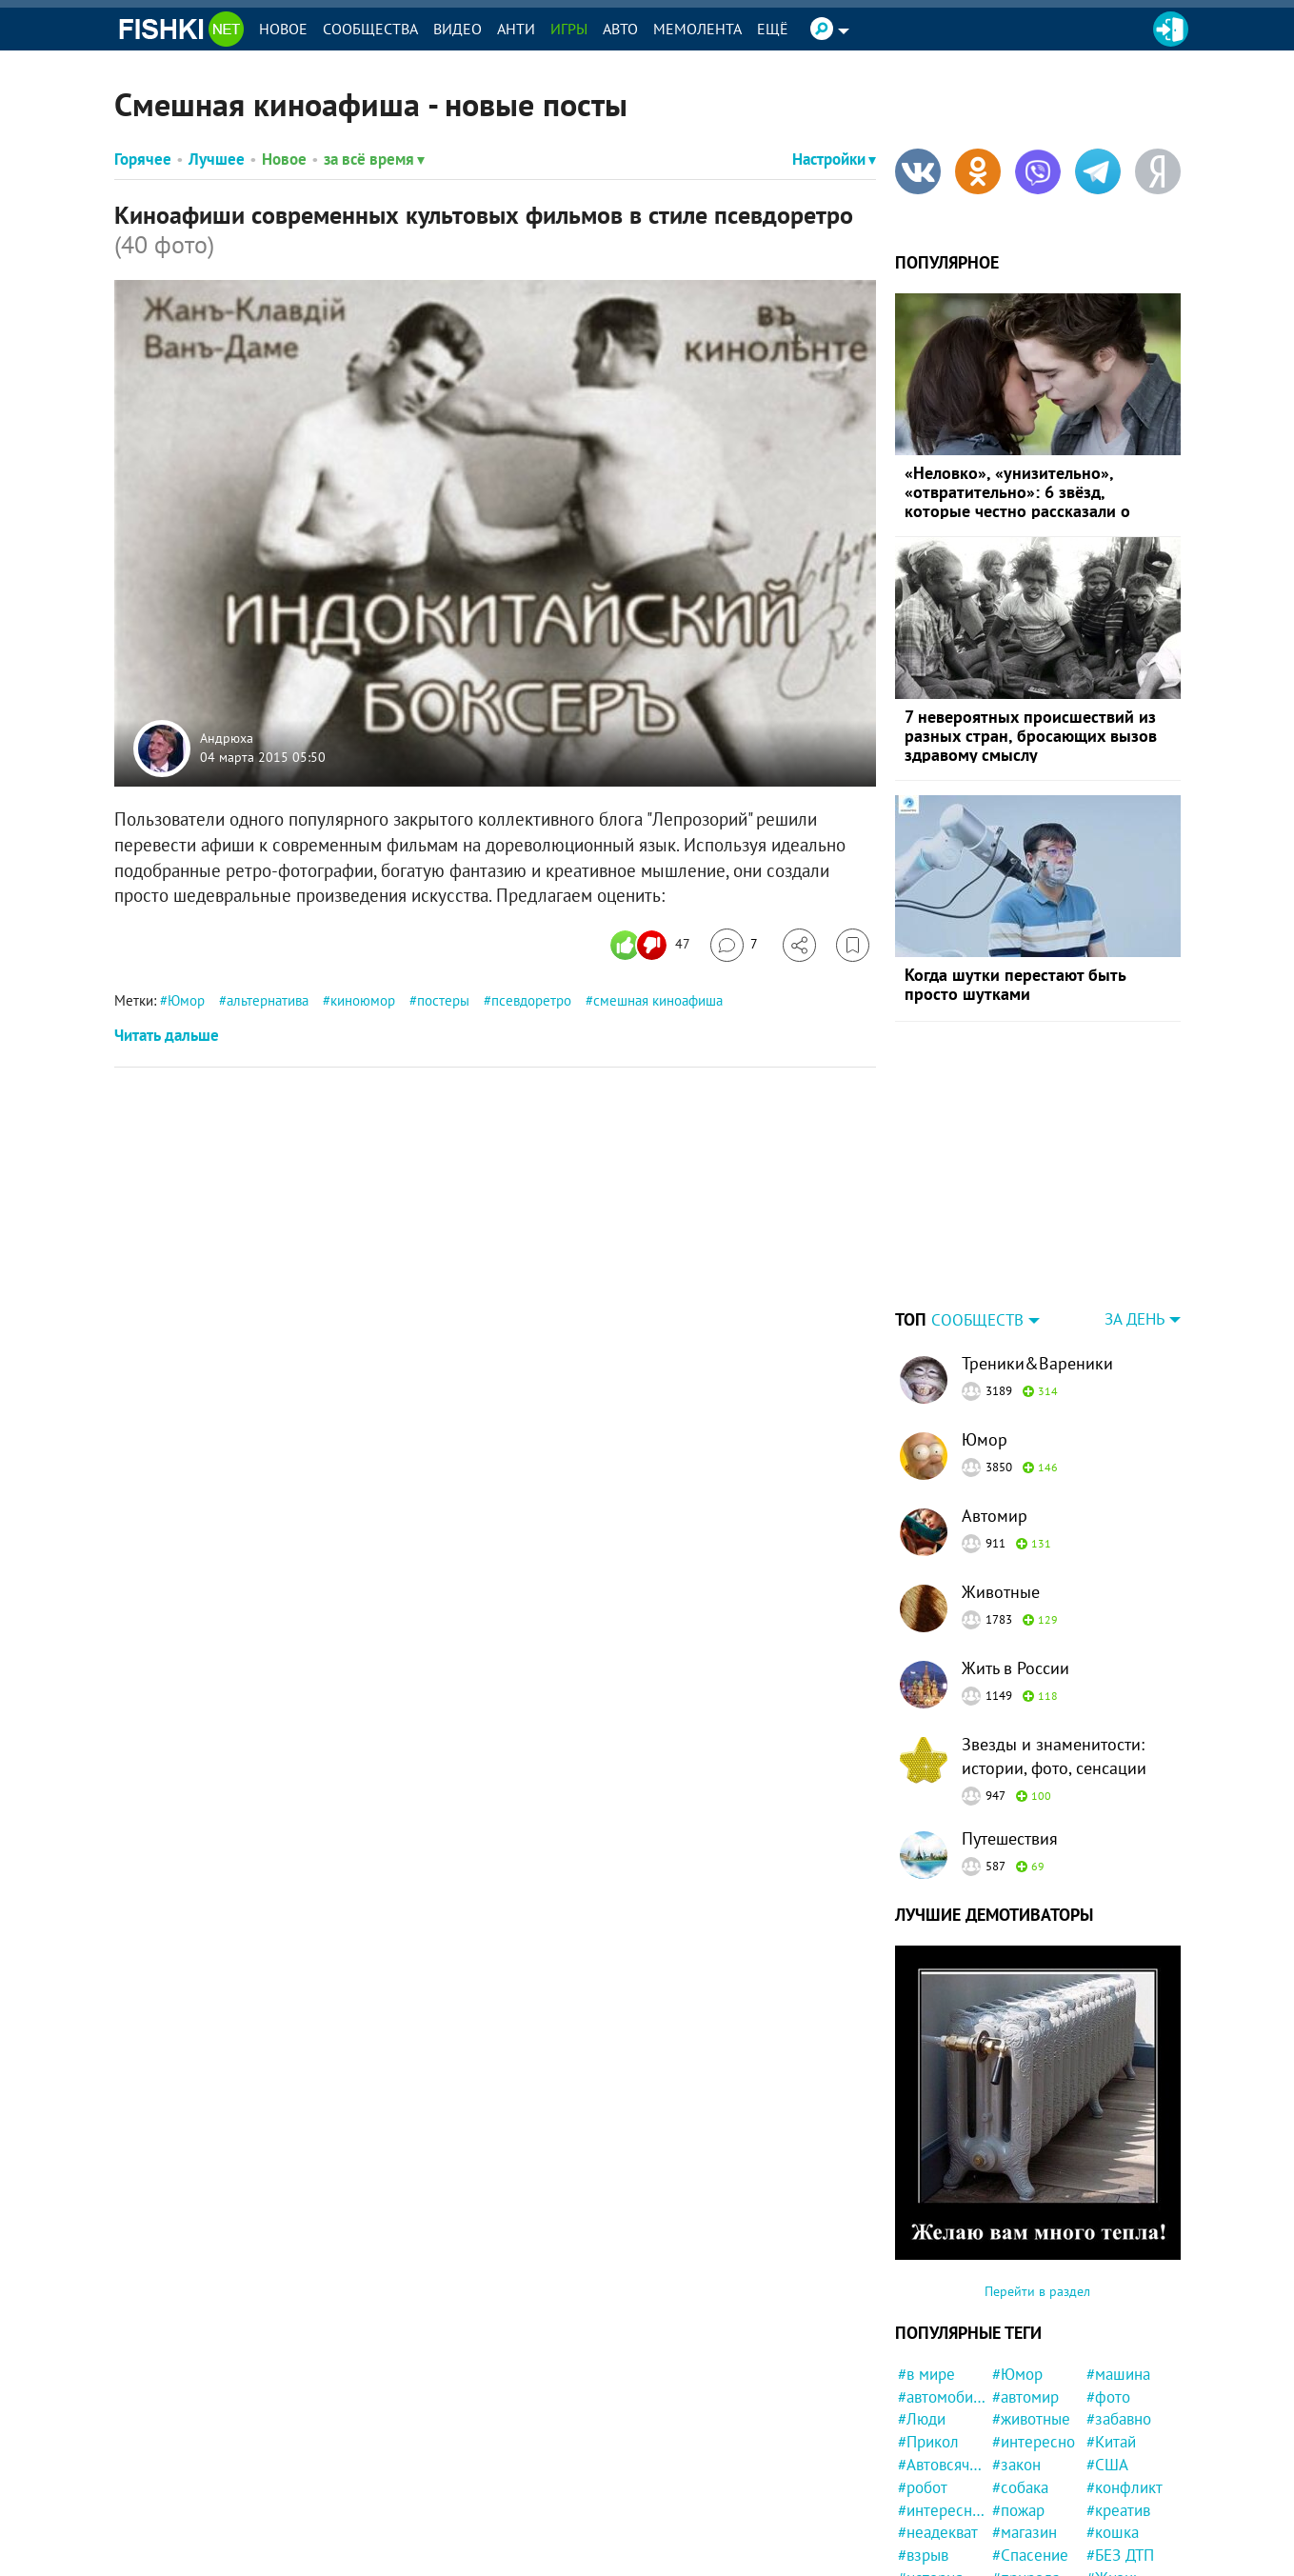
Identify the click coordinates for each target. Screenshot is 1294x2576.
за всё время (374, 159)
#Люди (922, 2418)
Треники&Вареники (1037, 1363)
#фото (1108, 2396)
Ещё (772, 28)
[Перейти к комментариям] (734, 945)
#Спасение (1030, 2555)
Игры (568, 28)
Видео (457, 28)
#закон (1016, 2464)
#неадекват (938, 2532)
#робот (922, 2487)
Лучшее (217, 159)
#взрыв (923, 2555)
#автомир (1025, 2396)
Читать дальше (166, 1035)
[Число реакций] (652, 945)
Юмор (186, 1000)
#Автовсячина (942, 2464)
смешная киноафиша (658, 1000)
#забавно (1118, 2418)
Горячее (142, 159)
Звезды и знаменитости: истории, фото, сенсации (1054, 1756)
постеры (443, 1000)
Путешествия (1010, 1838)
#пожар (1018, 2510)
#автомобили (942, 2396)
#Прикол (928, 2441)
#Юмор (1017, 2374)
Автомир (994, 1516)
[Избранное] (852, 945)
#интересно (1033, 2441)
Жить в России (1015, 1668)
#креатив (1118, 2510)
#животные (1031, 2418)
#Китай (1111, 2441)
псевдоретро (531, 1000)
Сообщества (370, 28)
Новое (283, 28)
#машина (1118, 2374)
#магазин (1024, 2532)
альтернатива (268, 1000)
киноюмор (362, 1000)
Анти (516, 28)
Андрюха (226, 739)
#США (1107, 2464)
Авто (620, 28)
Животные (1001, 1592)
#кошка (1112, 2532)
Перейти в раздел (1037, 2291)
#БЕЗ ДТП (1120, 2555)
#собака (1020, 2487)
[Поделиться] (799, 945)
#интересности (942, 2510)
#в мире (926, 2374)
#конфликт (1124, 2487)
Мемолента (697, 28)
